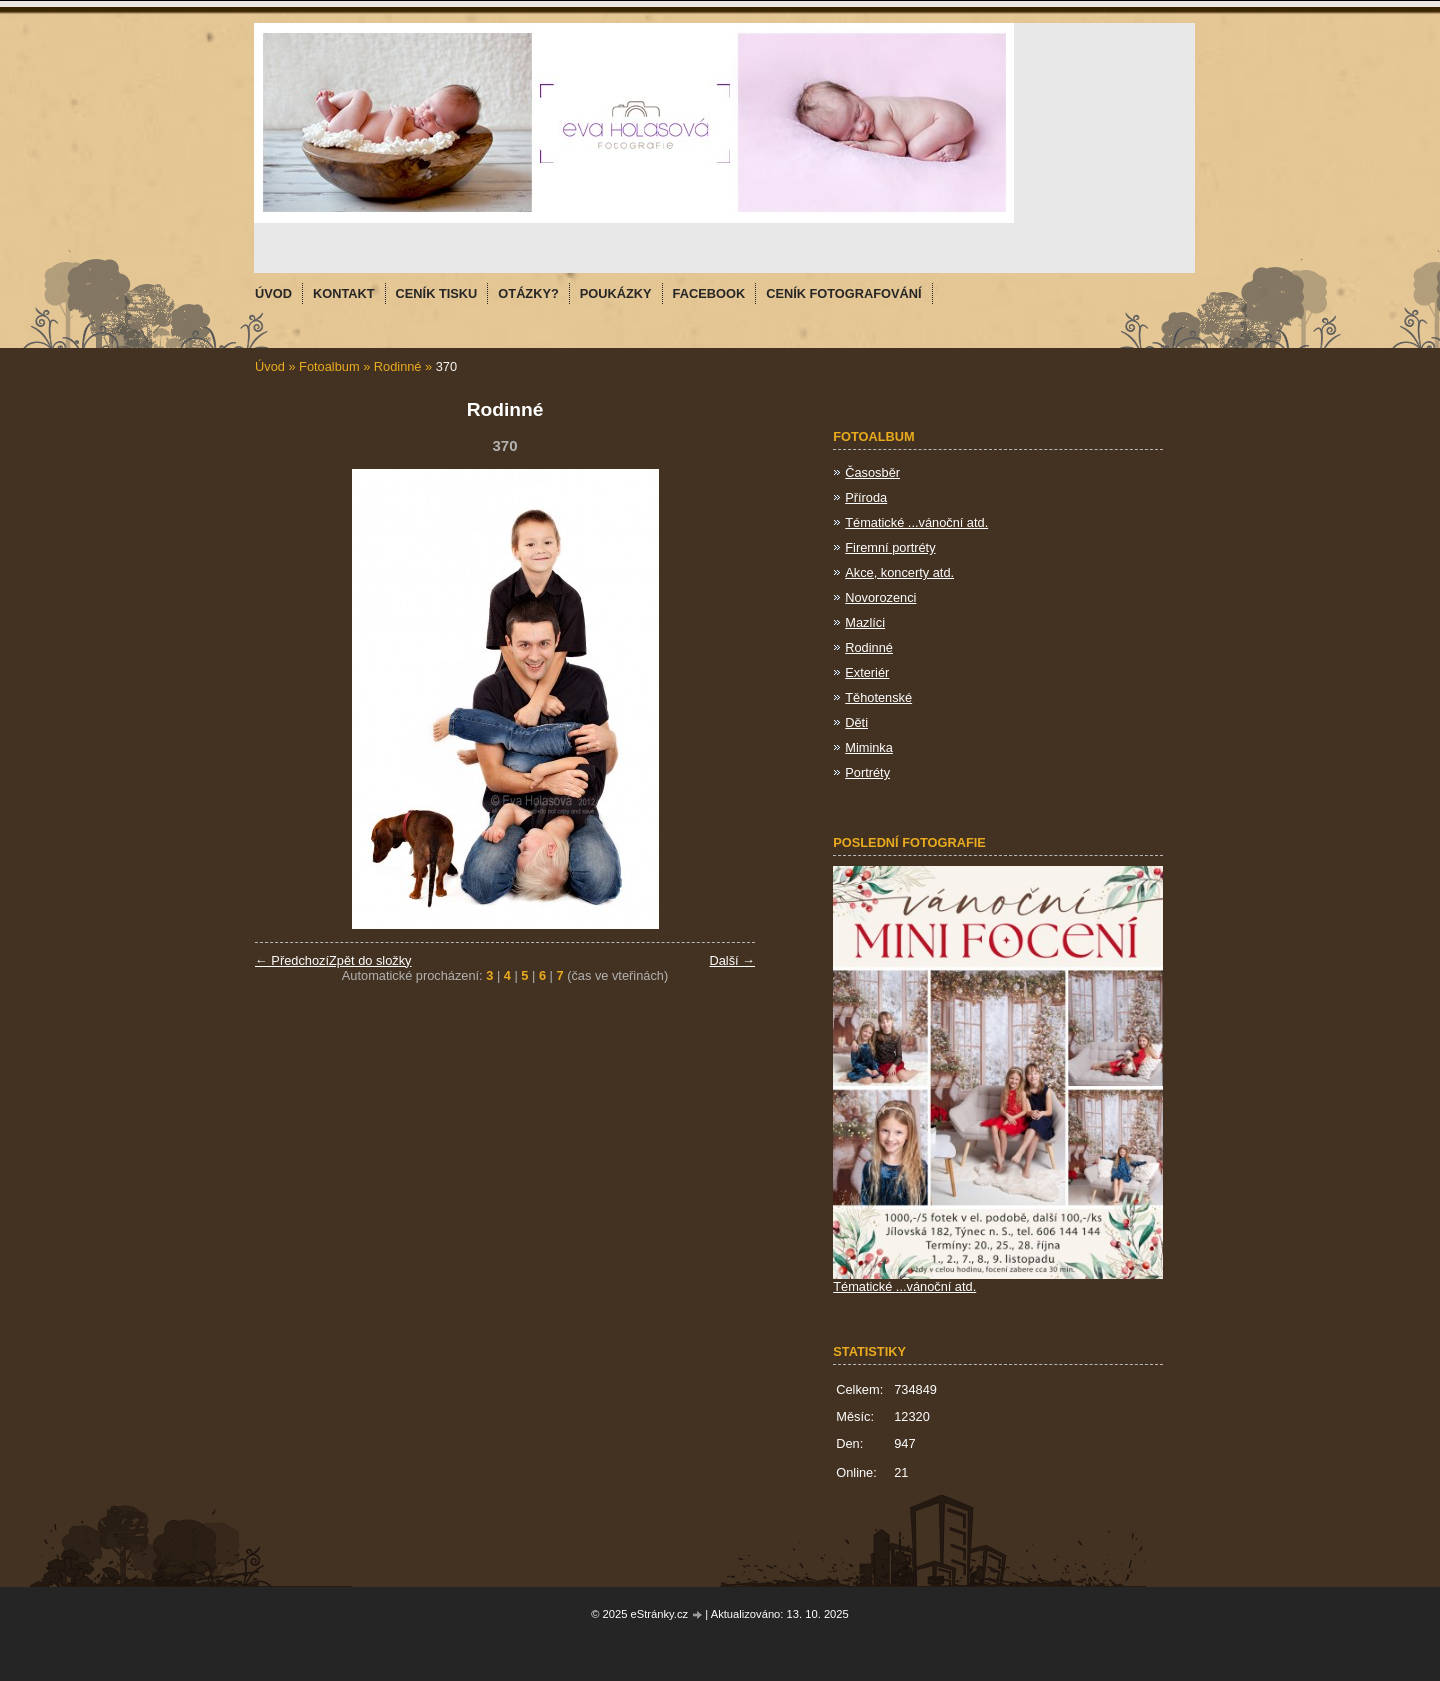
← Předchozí (292, 960)
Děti (856, 722)
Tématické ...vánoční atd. (916, 522)
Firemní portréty (890, 547)
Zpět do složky (370, 960)
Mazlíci (865, 622)
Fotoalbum (329, 366)
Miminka (869, 747)
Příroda (866, 497)
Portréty (867, 772)
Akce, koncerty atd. (899, 572)
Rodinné (399, 366)
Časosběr (872, 472)
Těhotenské (878, 697)
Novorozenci (880, 597)
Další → (732, 960)
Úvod (270, 366)
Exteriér (867, 672)
